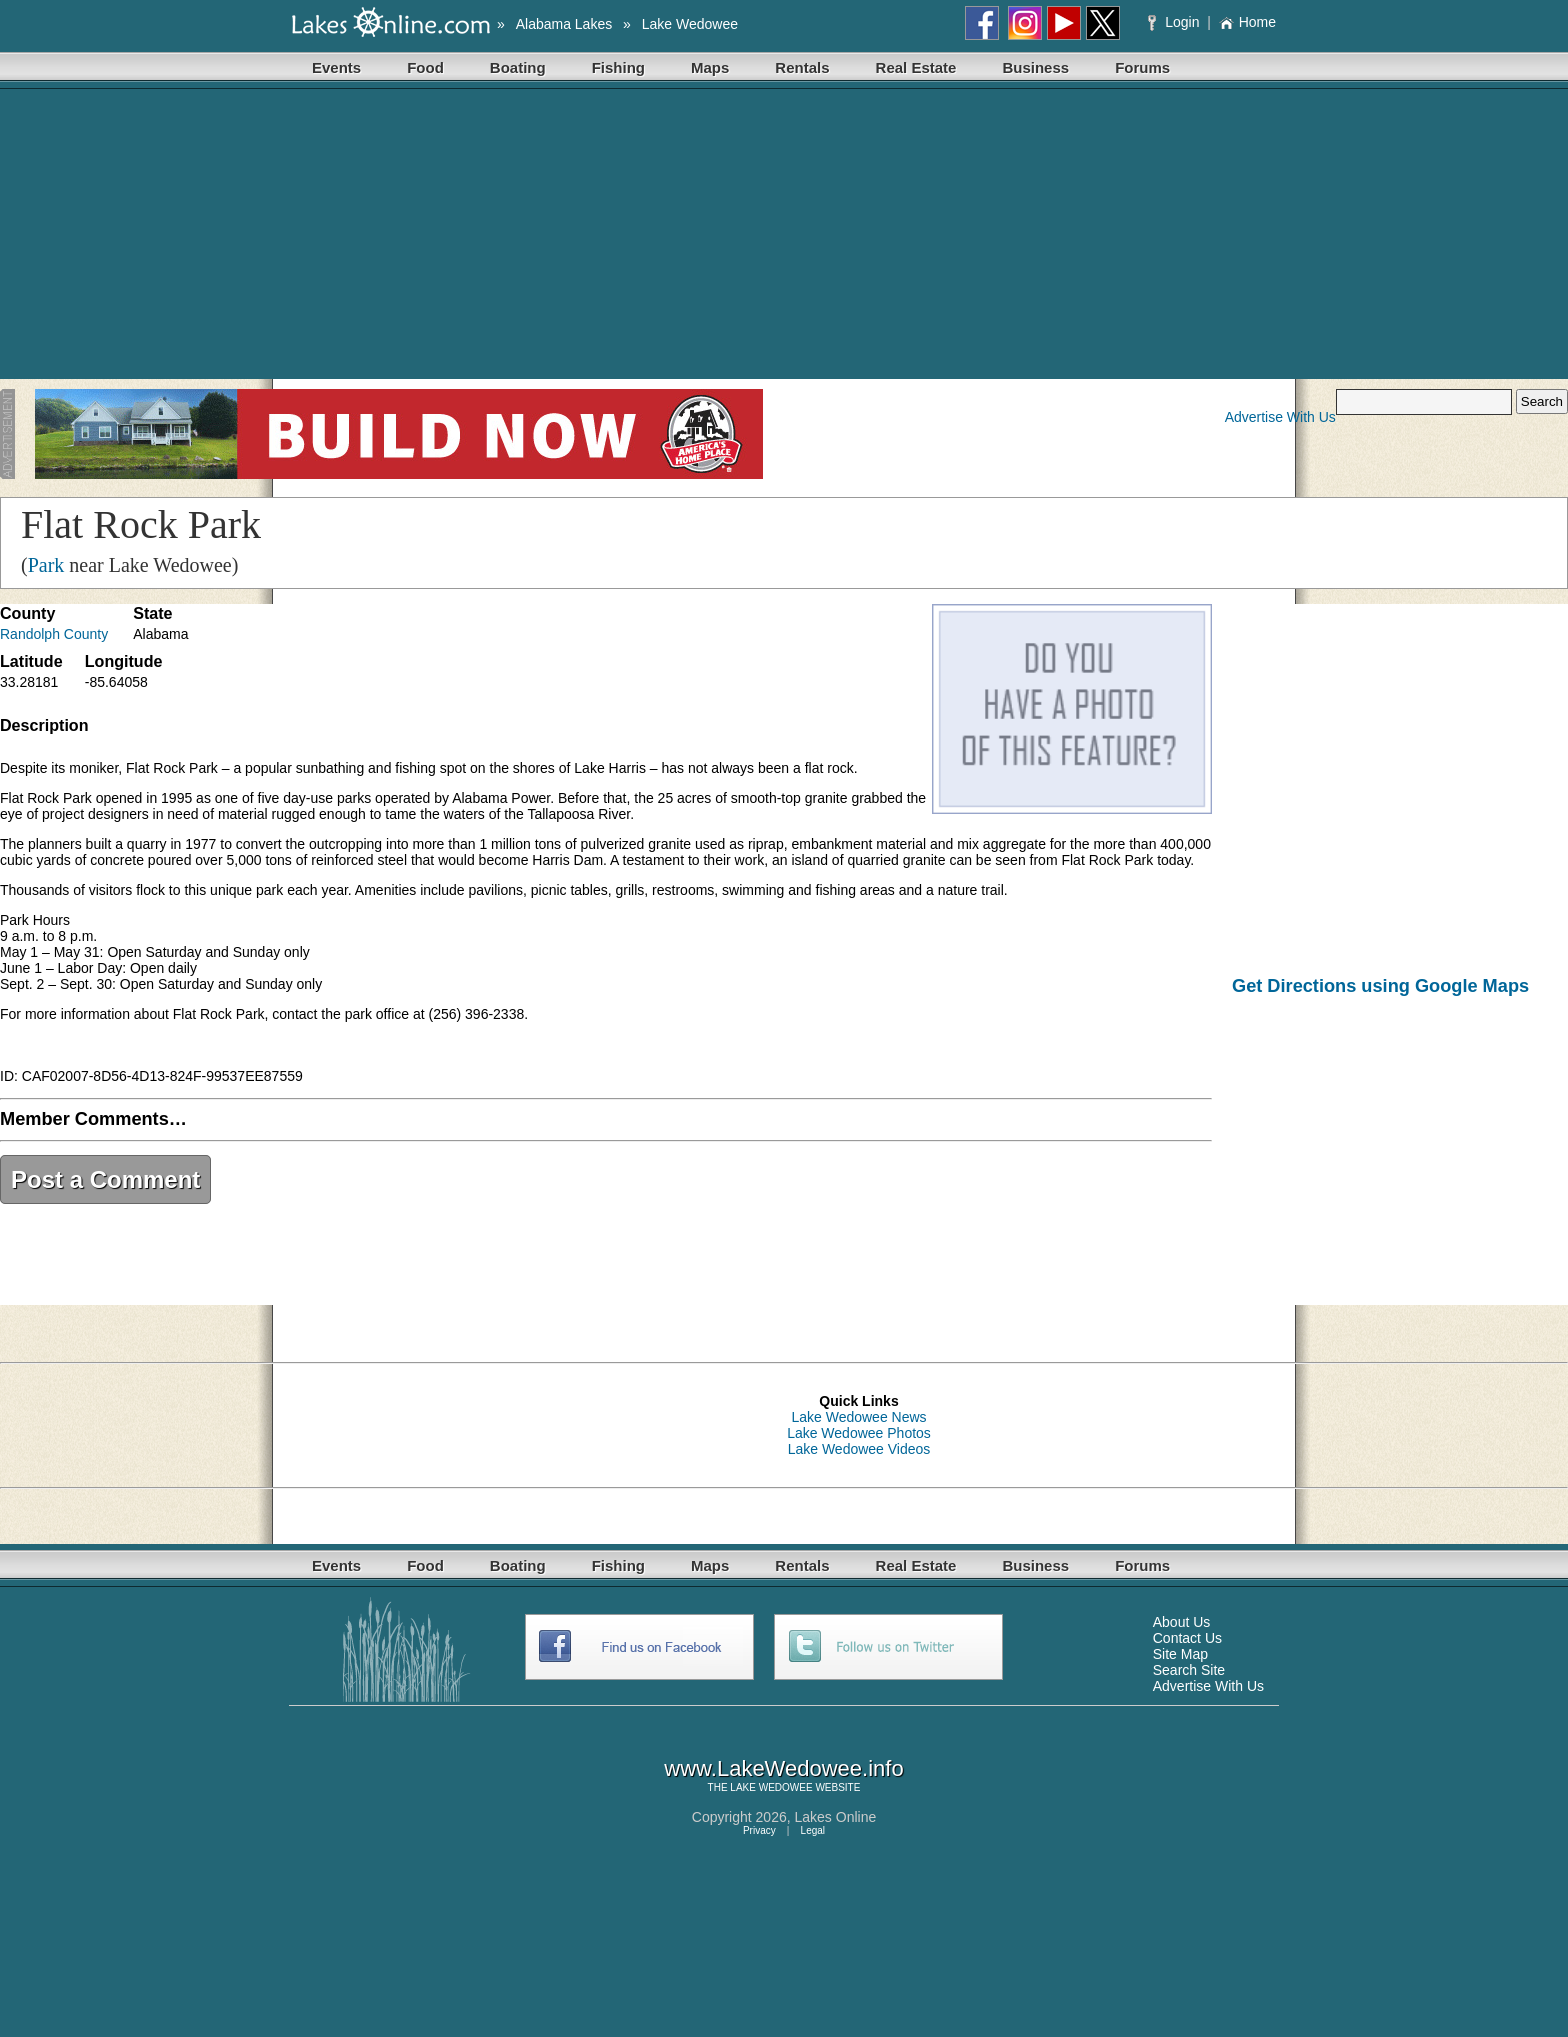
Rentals (802, 67)
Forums (1142, 67)
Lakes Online (836, 1817)
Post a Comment (105, 1179)
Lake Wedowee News (858, 1417)
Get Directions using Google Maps (1380, 986)
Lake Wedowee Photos (859, 1433)
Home (1247, 22)
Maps (710, 67)
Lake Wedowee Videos (859, 1449)
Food (425, 67)
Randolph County (54, 634)
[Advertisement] (784, 239)
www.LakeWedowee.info (783, 1768)
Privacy (759, 1830)
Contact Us (1187, 1638)
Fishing (618, 67)
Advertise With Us (1280, 417)
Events (336, 67)
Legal (813, 1830)
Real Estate (916, 67)
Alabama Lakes (564, 24)
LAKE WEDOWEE (771, 1787)
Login (1175, 22)
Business (1035, 67)
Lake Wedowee (690, 24)
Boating (518, 67)
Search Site (1189, 1670)
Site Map (1180, 1654)
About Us (1182, 1622)
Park (46, 565)
